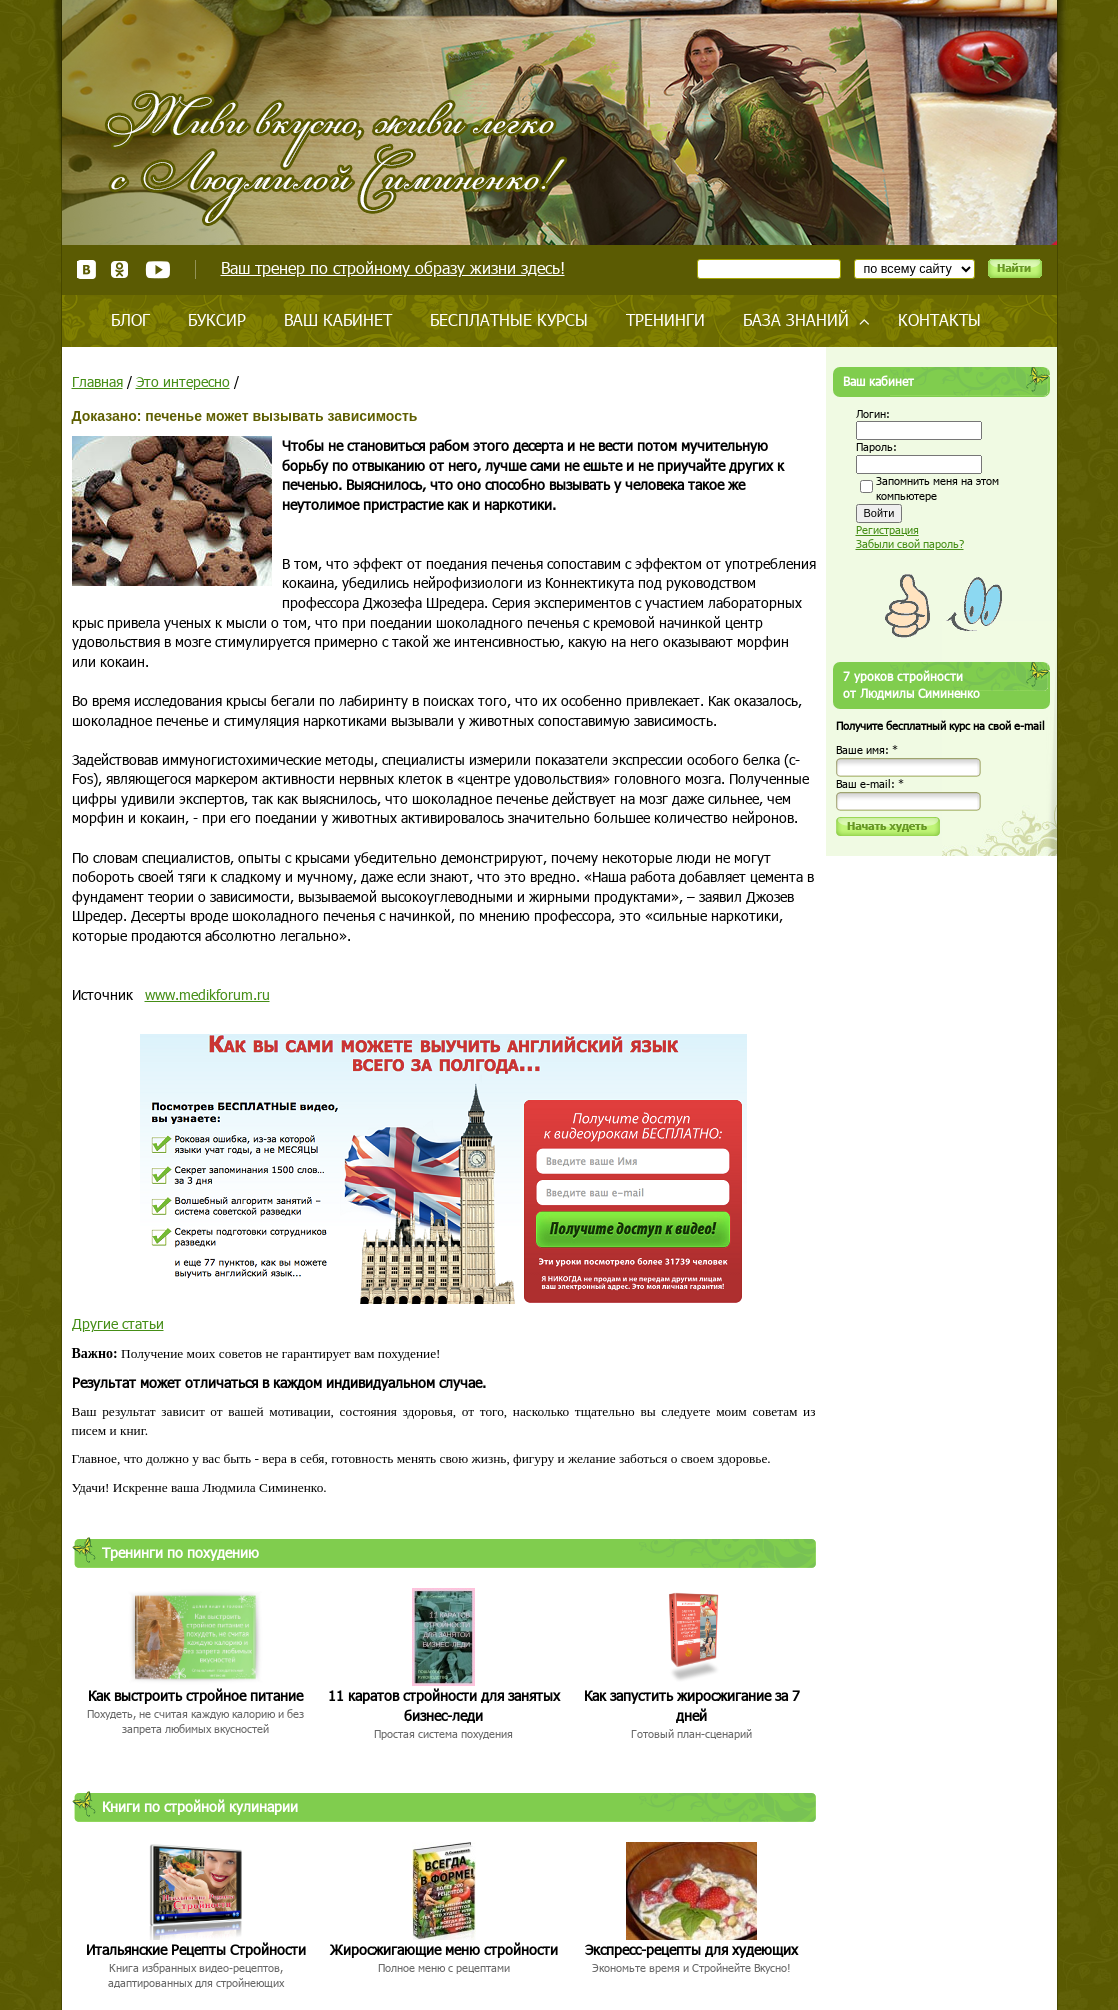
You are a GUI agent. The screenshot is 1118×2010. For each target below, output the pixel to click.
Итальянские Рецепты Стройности (196, 1949)
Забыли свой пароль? (910, 543)
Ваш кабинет (338, 319)
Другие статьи (118, 1323)
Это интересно (183, 381)
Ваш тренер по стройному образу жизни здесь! (393, 267)
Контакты (939, 319)
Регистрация (887, 529)
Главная (97, 381)
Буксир (217, 319)
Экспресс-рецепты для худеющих (691, 1949)
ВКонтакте (86, 269)
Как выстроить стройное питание (195, 1695)
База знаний (796, 319)
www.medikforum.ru (207, 994)
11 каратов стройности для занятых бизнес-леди (444, 1705)
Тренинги (665, 319)
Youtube (157, 269)
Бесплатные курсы (509, 319)
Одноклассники (120, 269)
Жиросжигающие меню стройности (444, 1949)
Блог (130, 319)
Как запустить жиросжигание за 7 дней (692, 1705)
